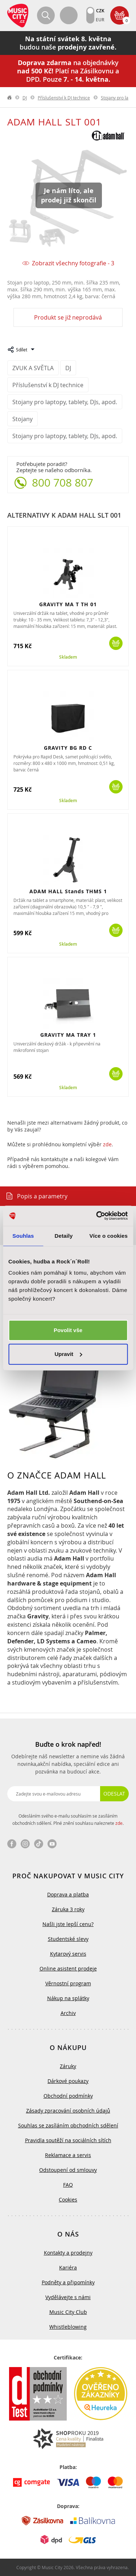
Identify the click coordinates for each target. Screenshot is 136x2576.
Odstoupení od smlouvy (68, 2169)
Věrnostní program (68, 1983)
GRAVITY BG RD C (68, 747)
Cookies (68, 2199)
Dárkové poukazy (68, 2081)
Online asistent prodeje (68, 1968)
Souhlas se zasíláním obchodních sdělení (68, 2125)
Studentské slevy (68, 1938)
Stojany (22, 419)
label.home (9, 97)
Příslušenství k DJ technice (64, 97)
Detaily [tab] (64, 1236)
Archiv (68, 2013)
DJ (24, 97)
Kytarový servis (68, 1953)
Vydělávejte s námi (68, 2297)
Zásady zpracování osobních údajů (68, 2110)
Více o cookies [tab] (108, 1236)
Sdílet (21, 349)
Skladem (68, 657)
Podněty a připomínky (68, 2282)
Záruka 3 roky (68, 1909)
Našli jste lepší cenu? (68, 1924)
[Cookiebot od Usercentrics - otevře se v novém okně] (97, 1215)
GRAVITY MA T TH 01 (68, 604)
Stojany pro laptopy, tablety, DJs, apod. (64, 402)
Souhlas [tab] (23, 1236)
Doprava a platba (68, 1894)
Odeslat (114, 1793)
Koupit (116, 643)
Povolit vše (68, 1330)
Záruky (68, 2066)
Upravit (68, 1354)
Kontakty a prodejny (68, 2252)
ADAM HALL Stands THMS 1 (68, 891)
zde (107, 1144)
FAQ (68, 2184)
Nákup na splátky (68, 1998)
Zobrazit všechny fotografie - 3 (73, 263)
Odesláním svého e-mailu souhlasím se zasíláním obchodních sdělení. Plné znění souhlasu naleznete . (68, 1819)
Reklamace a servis (68, 2155)
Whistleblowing (68, 2326)
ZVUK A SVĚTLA (33, 368)
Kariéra (68, 2267)
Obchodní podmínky (68, 2095)
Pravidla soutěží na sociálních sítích (68, 2140)
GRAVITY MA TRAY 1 (68, 1034)
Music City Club (68, 2311)
